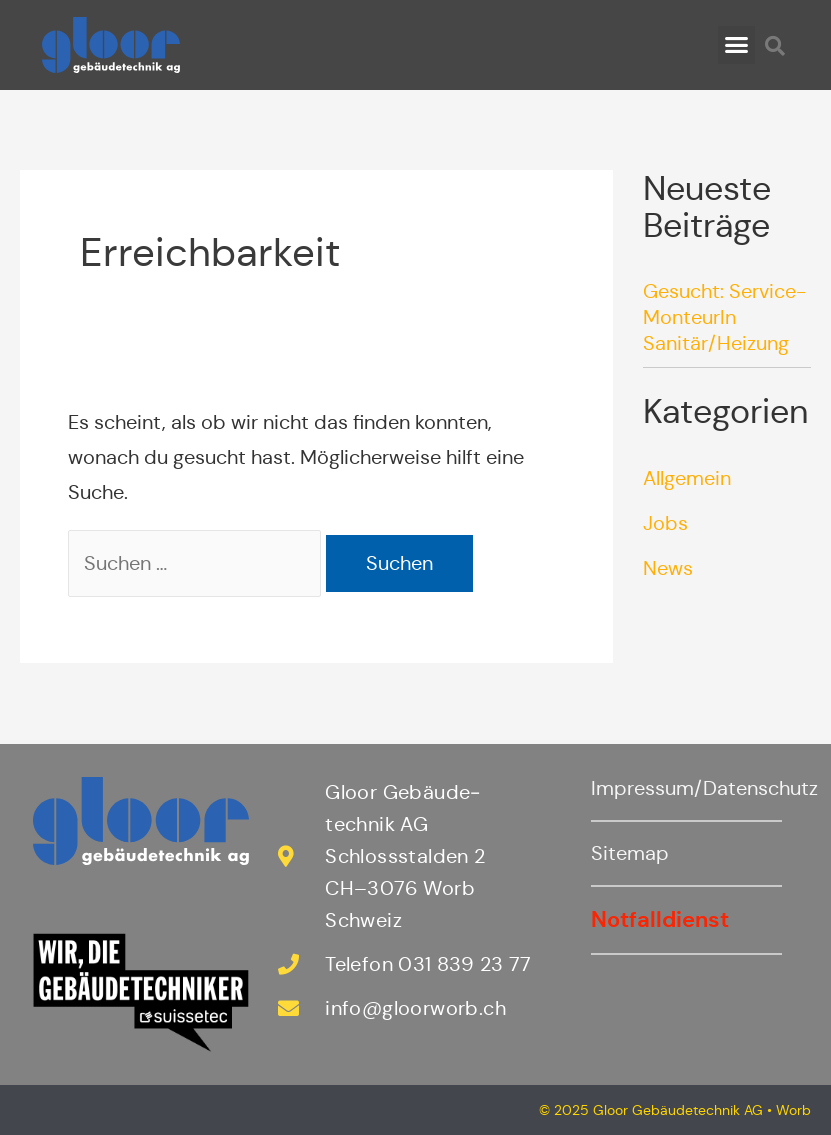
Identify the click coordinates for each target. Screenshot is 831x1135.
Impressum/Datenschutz (704, 788)
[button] (737, 45)
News (668, 568)
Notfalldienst (660, 919)
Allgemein (687, 478)
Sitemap (630, 853)
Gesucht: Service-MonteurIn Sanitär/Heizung (724, 317)
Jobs (665, 523)
